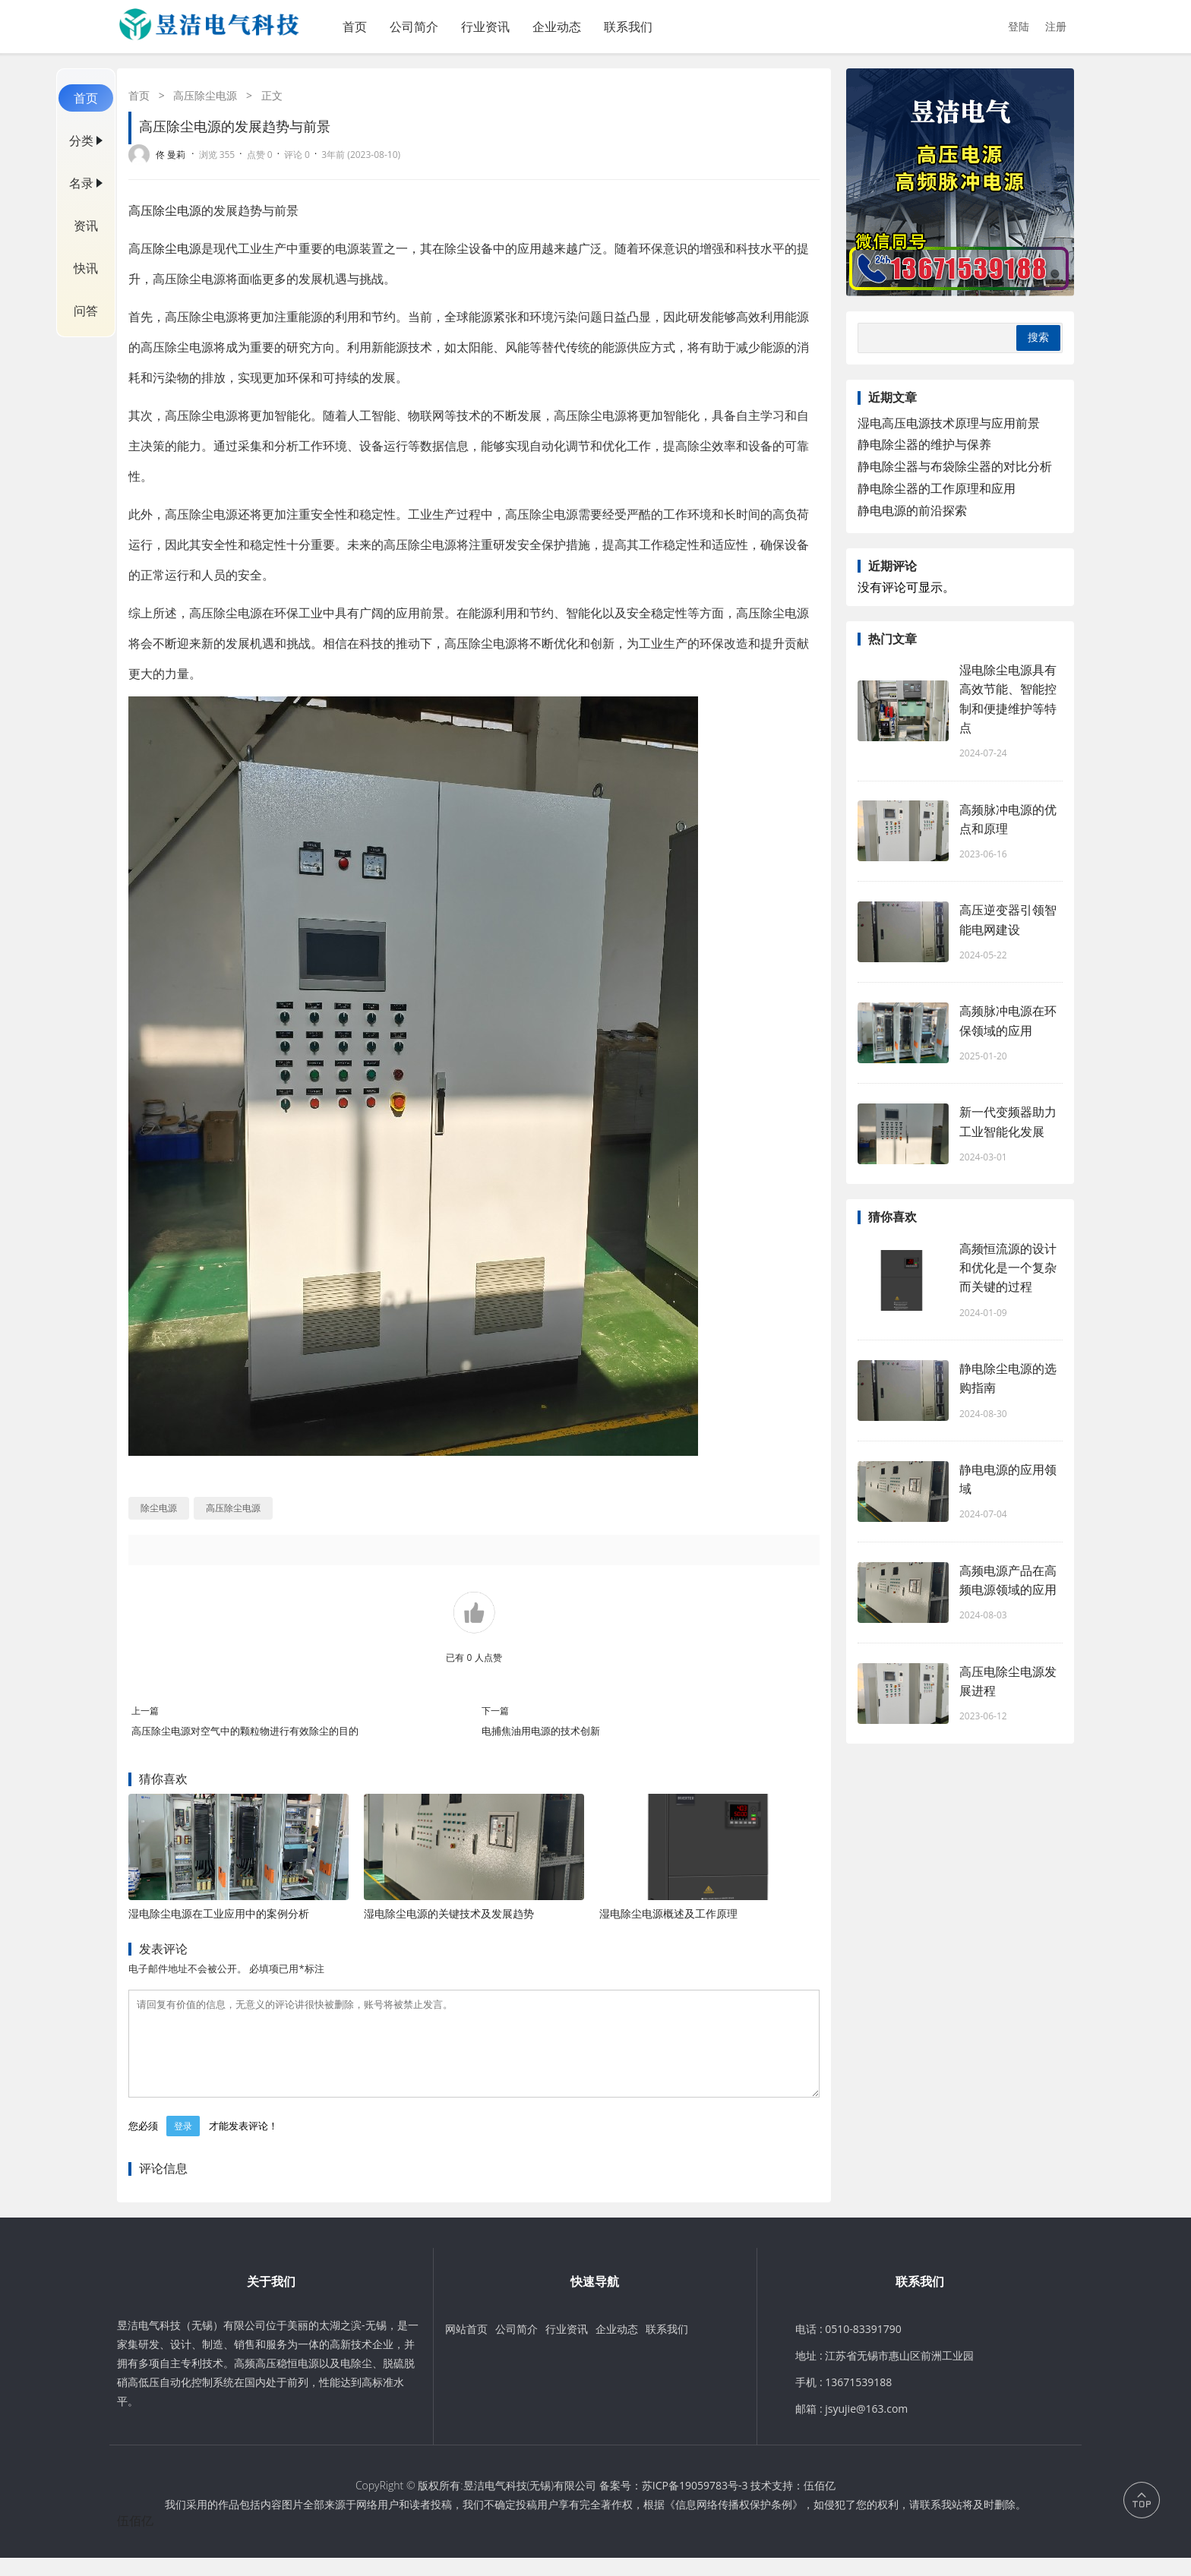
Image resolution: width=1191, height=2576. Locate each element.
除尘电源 (177, 248)
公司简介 (414, 26)
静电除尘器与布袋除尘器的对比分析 (955, 466)
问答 (86, 310)
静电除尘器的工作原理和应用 (937, 488)
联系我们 (628, 26)
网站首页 (466, 2347)
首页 (355, 26)
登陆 (1018, 26)
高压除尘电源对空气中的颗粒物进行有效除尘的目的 (245, 1731)
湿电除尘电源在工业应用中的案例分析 (218, 1913)
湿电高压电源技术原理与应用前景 (949, 423)
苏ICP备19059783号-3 (695, 2503)
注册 (1055, 26)
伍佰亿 (820, 2503)
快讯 (86, 268)
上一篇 (145, 1710)
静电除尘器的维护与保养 (924, 444)
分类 (81, 140)
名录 (81, 183)
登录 (183, 2144)
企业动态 (556, 26)
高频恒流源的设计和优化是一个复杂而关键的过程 (1008, 1267)
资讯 (86, 225)
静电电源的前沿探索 (912, 510)
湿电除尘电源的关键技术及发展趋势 (449, 1913)
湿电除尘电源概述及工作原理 (668, 1913)
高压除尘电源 (205, 95)
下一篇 (495, 1710)
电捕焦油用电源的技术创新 (541, 1731)
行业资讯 (485, 26)
